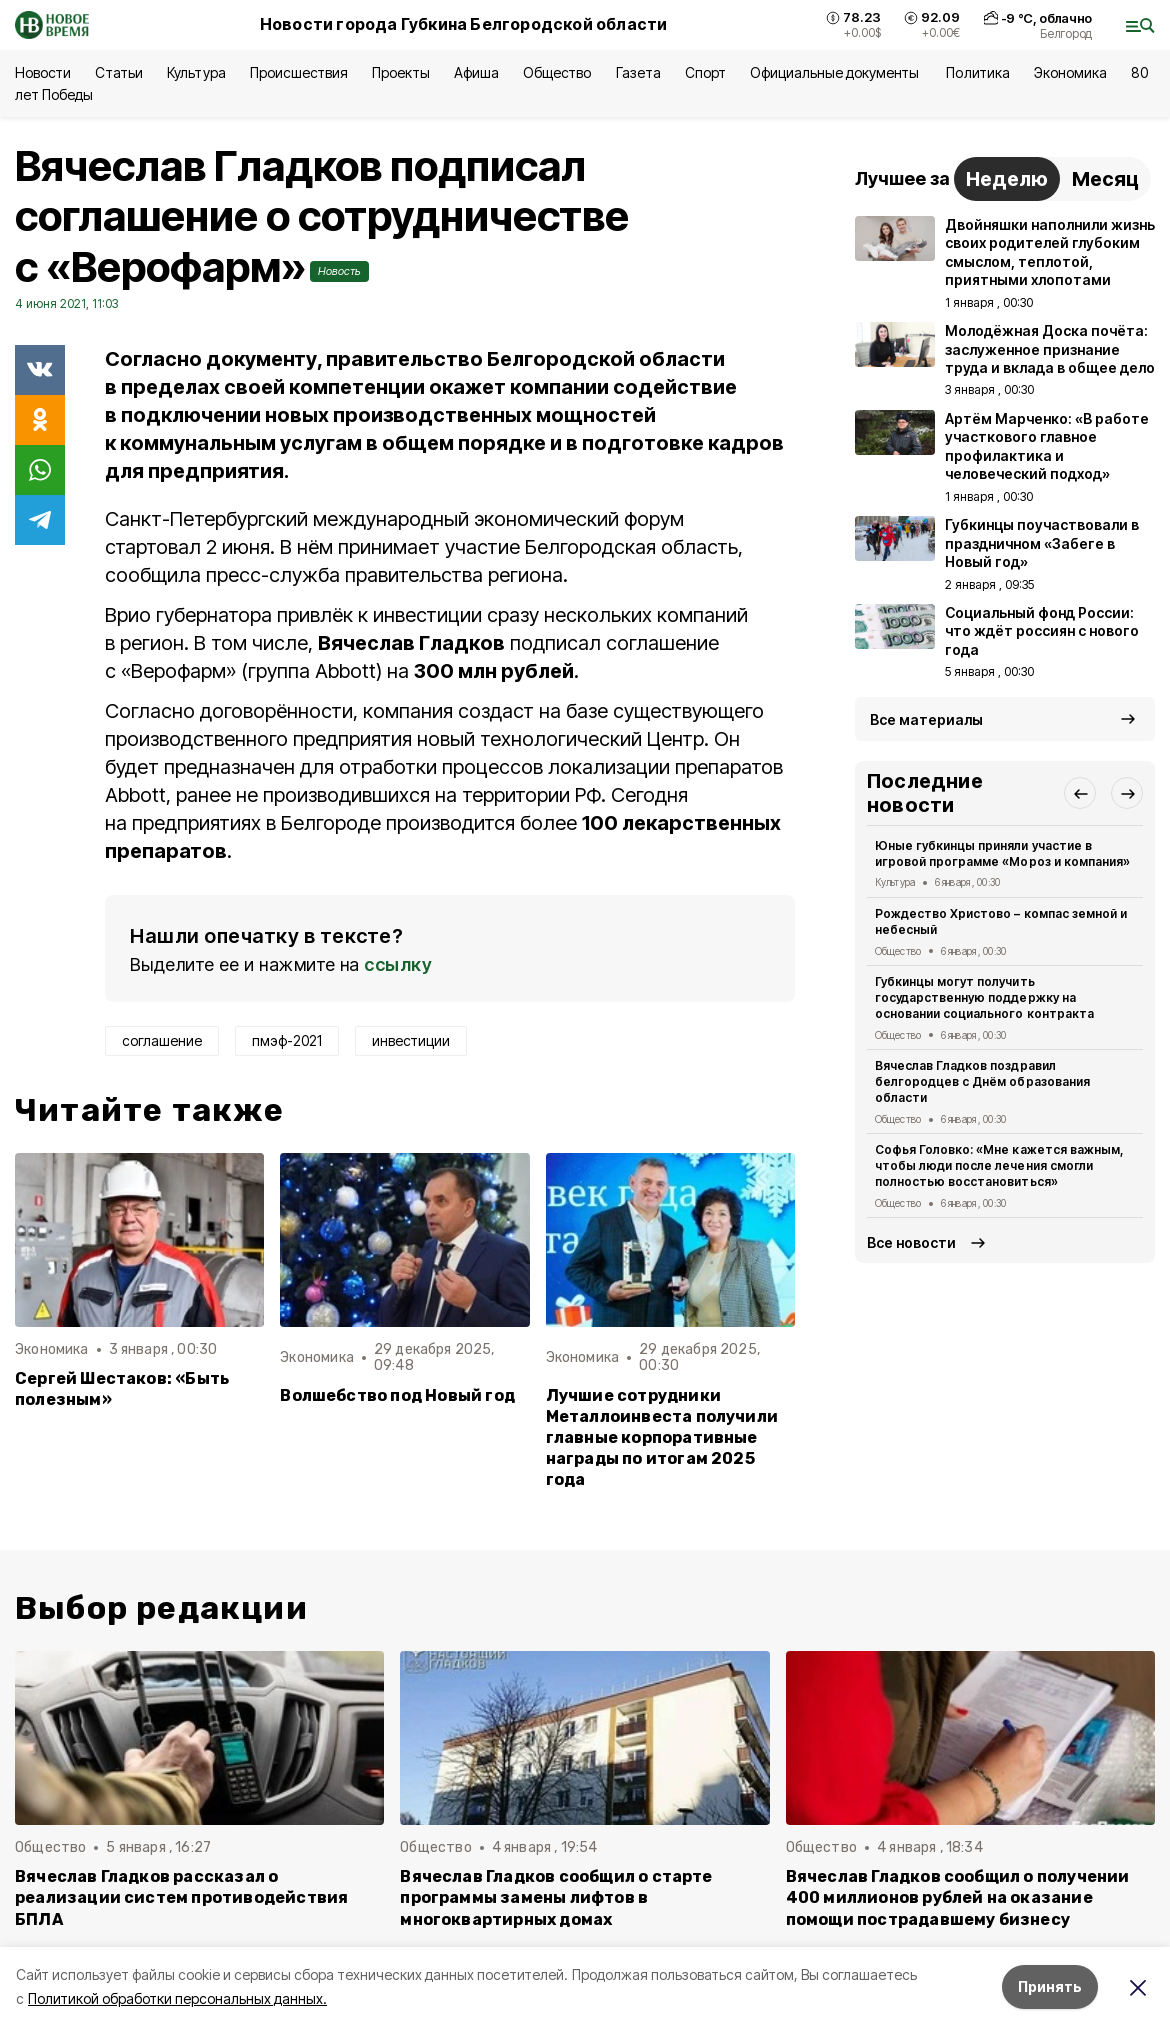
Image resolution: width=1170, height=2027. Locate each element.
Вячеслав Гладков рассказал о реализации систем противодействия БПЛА (181, 1897)
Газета (638, 72)
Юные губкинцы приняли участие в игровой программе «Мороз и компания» (1002, 853)
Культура (196, 72)
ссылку (398, 964)
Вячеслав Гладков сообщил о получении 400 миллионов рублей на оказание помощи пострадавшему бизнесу (958, 1897)
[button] (1080, 793)
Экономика (1070, 72)
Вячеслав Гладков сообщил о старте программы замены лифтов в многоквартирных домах (556, 1897)
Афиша (476, 72)
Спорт (705, 72)
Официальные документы (836, 72)
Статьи (119, 72)
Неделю (1007, 179)
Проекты (401, 72)
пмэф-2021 (287, 1040)
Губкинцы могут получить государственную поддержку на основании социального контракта (984, 997)
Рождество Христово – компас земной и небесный (1001, 921)
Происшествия (299, 72)
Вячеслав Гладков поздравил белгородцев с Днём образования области (982, 1081)
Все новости (911, 1242)
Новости (43, 72)
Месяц (1105, 179)
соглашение (162, 1040)
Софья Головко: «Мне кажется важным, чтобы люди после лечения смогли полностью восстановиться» (999, 1165)
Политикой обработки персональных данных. (177, 1998)
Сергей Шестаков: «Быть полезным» (122, 1389)
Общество (557, 72)
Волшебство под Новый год (397, 1395)
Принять (1050, 1986)
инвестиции (411, 1040)
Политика (977, 72)
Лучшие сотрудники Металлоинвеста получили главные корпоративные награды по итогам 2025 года (662, 1437)
